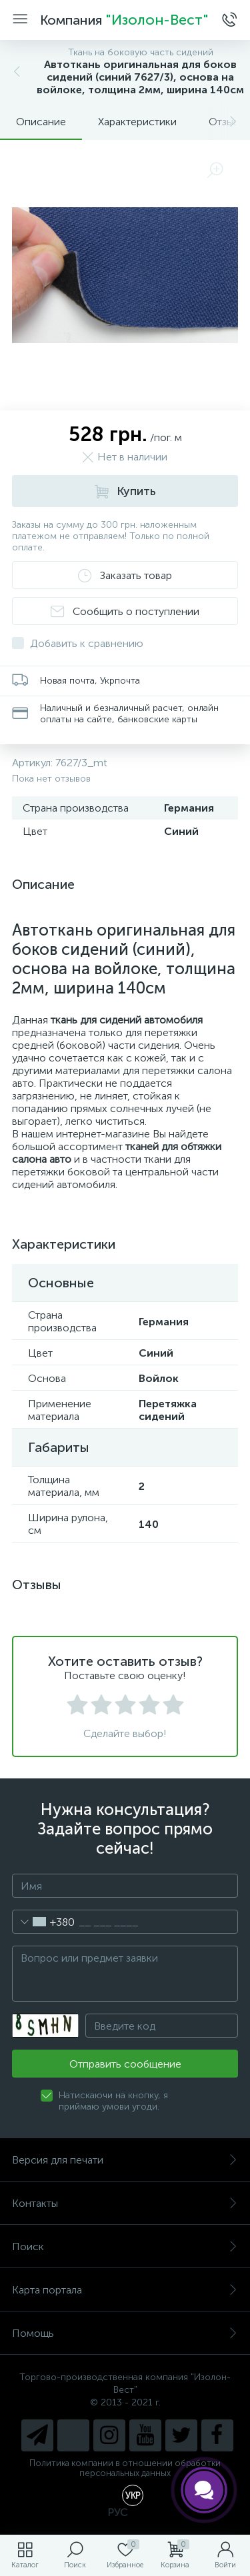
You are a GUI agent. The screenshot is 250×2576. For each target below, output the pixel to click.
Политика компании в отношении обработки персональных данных (125, 2468)
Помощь (125, 2333)
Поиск (125, 2246)
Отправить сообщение (125, 2064)
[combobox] (44, 1921)
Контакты (125, 2203)
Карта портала (125, 2289)
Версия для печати (125, 2160)
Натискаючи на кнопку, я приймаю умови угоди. (113, 2101)
